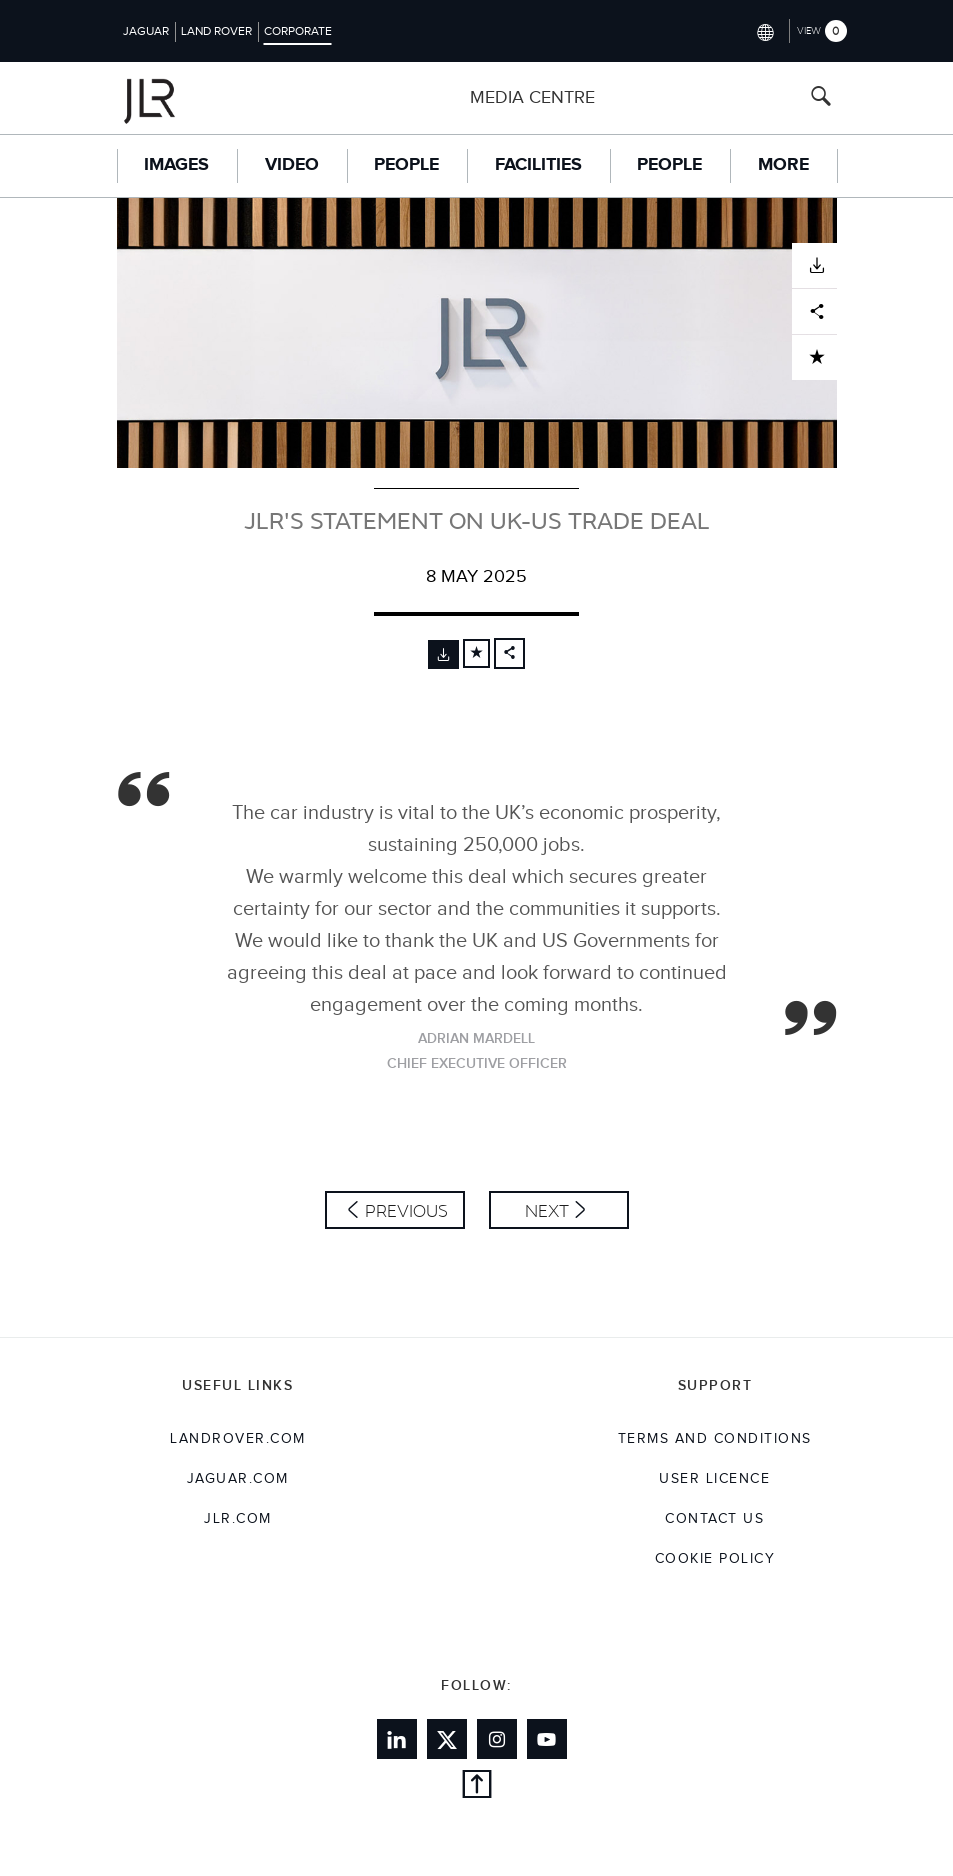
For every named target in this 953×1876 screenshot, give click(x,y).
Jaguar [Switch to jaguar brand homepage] (146, 31)
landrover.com (238, 1439)
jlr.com (238, 1519)
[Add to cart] (476, 653)
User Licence (714, 1479)
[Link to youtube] (547, 1739)
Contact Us (714, 1519)
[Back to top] (476, 1787)
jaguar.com (238, 1479)
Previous (406, 1210)
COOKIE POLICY (715, 1559)
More (783, 165)
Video (292, 165)
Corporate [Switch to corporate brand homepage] (298, 31)
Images (176, 165)
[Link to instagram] (497, 1739)
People (406, 165)
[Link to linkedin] (397, 1739)
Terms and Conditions (715, 1439)
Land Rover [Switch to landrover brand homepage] (216, 31)
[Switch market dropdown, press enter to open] (764, 30)
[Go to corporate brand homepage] (189, 98)
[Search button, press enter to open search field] (821, 98)
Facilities (538, 165)
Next (547, 1210)
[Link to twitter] (447, 1739)
